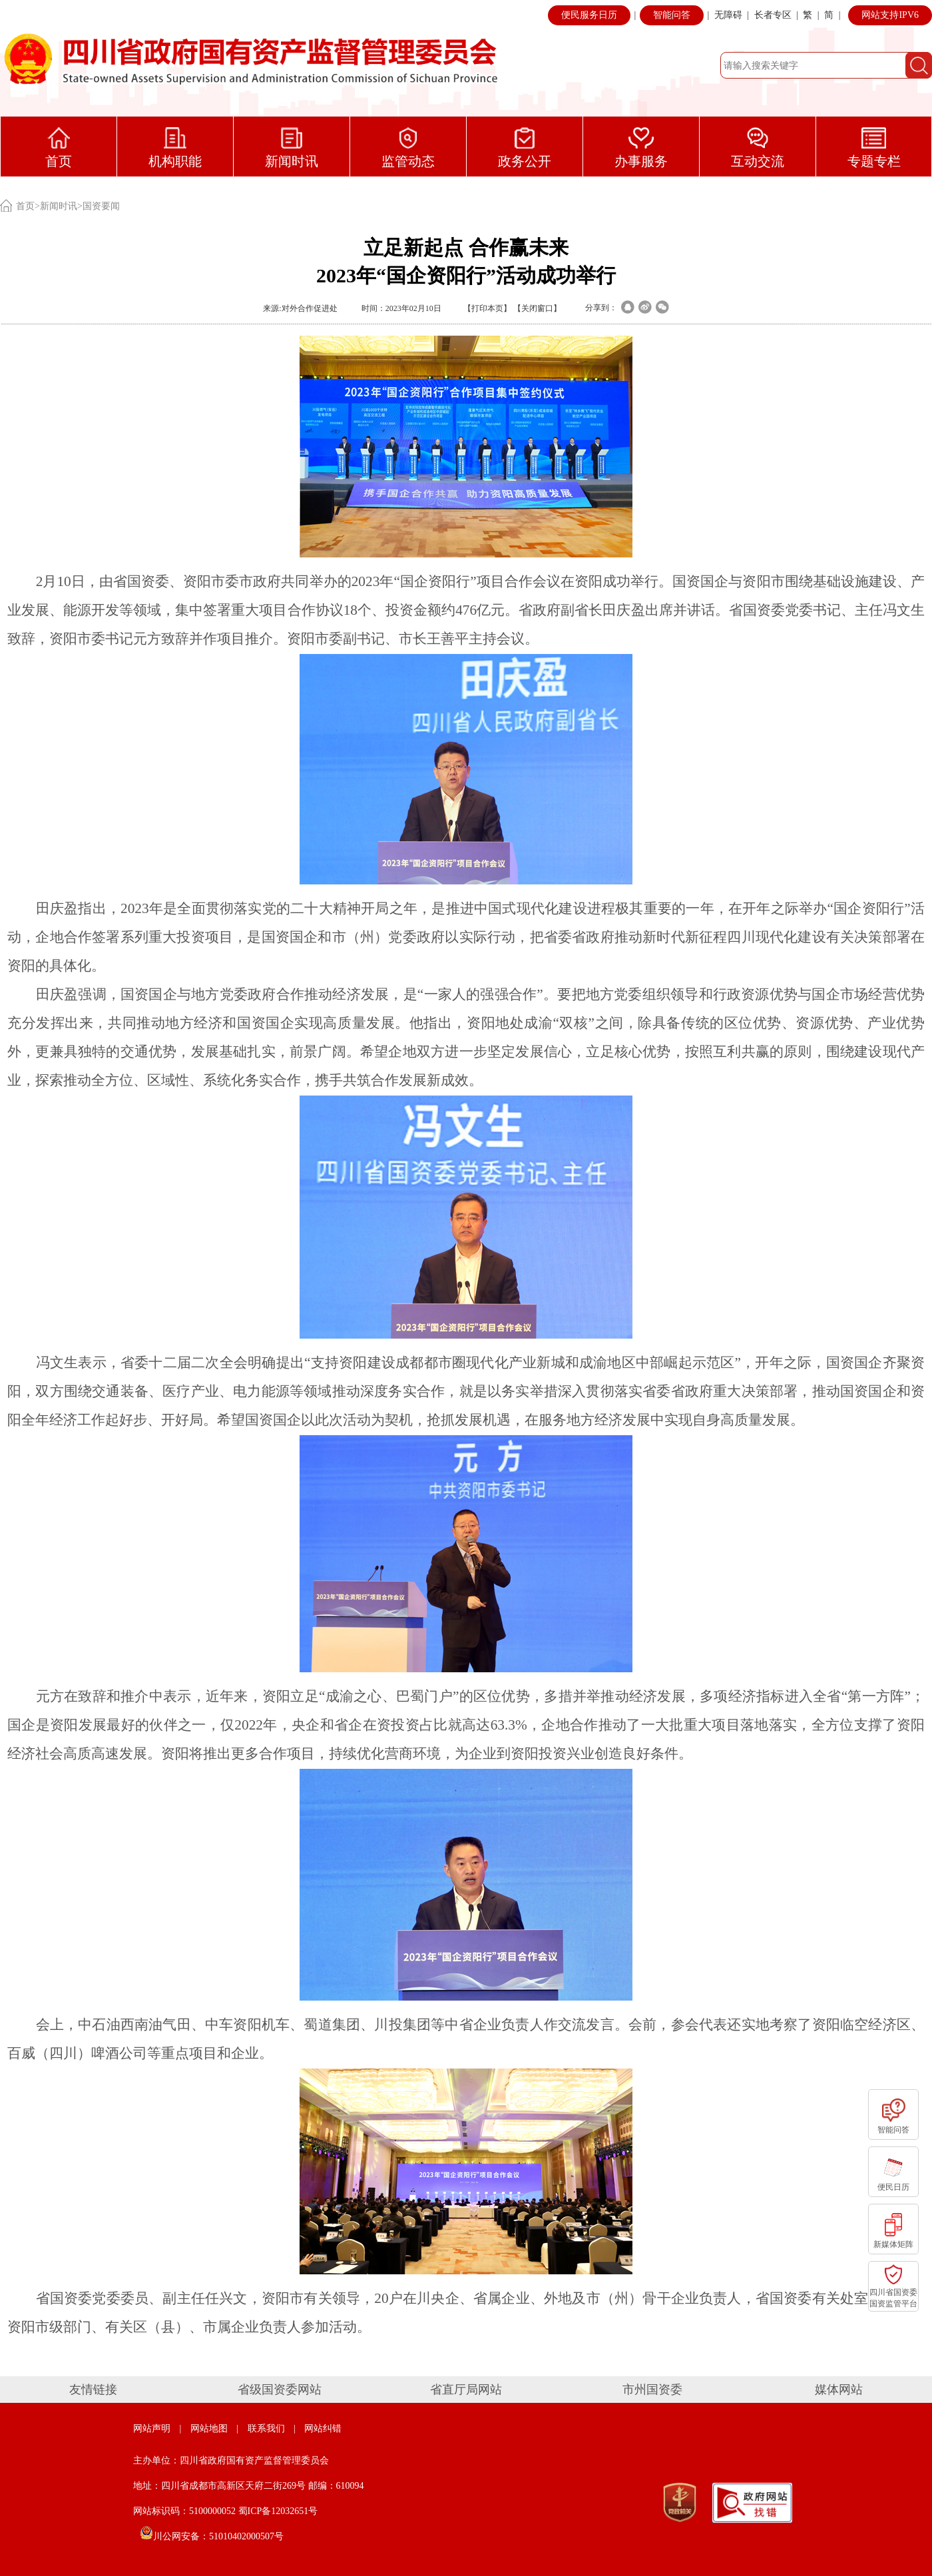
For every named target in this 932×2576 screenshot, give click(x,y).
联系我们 (266, 2428)
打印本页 (487, 308)
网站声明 (151, 2428)
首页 (25, 206)
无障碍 (728, 15)
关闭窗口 (537, 308)
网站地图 (209, 2428)
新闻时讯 (58, 206)
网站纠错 (323, 2428)
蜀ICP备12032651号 (278, 2511)
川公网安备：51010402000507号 (212, 2536)
